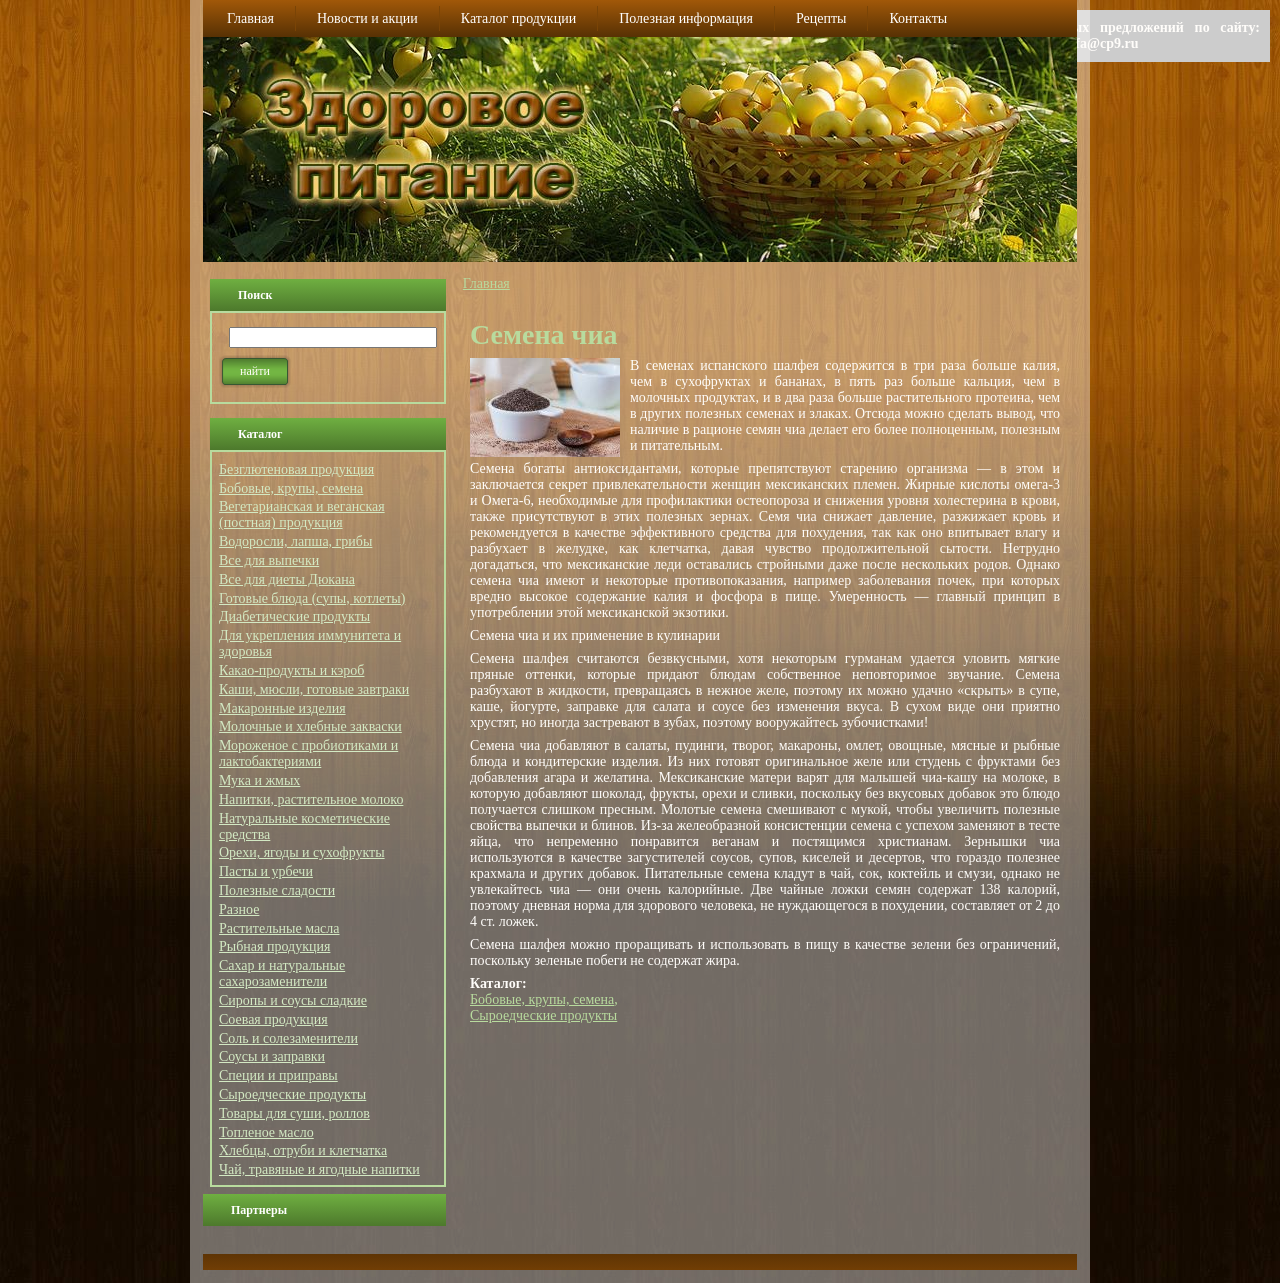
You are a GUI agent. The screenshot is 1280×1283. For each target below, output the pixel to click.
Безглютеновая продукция (296, 469)
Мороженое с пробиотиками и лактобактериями (308, 753)
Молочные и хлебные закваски (310, 726)
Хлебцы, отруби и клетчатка (303, 1150)
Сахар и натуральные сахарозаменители (282, 973)
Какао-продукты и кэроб (291, 670)
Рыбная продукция (274, 946)
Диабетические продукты (294, 616)
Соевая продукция (273, 1019)
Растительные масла (279, 928)
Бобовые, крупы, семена (291, 488)
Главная (486, 283)
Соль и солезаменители (288, 1038)
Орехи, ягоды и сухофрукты (302, 852)
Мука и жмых (259, 780)
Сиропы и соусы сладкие (293, 1000)
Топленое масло (266, 1132)
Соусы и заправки (272, 1056)
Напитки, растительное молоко (311, 799)
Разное (239, 909)
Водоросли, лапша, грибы (295, 541)
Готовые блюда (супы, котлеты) (312, 598)
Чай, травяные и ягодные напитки (319, 1169)
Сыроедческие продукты (292, 1094)
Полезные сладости (277, 890)
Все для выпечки (269, 560)
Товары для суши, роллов (294, 1113)
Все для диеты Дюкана (287, 579)
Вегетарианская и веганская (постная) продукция (302, 514)
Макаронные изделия (282, 708)
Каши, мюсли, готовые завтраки (314, 689)
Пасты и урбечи (266, 871)
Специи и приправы (278, 1075)
